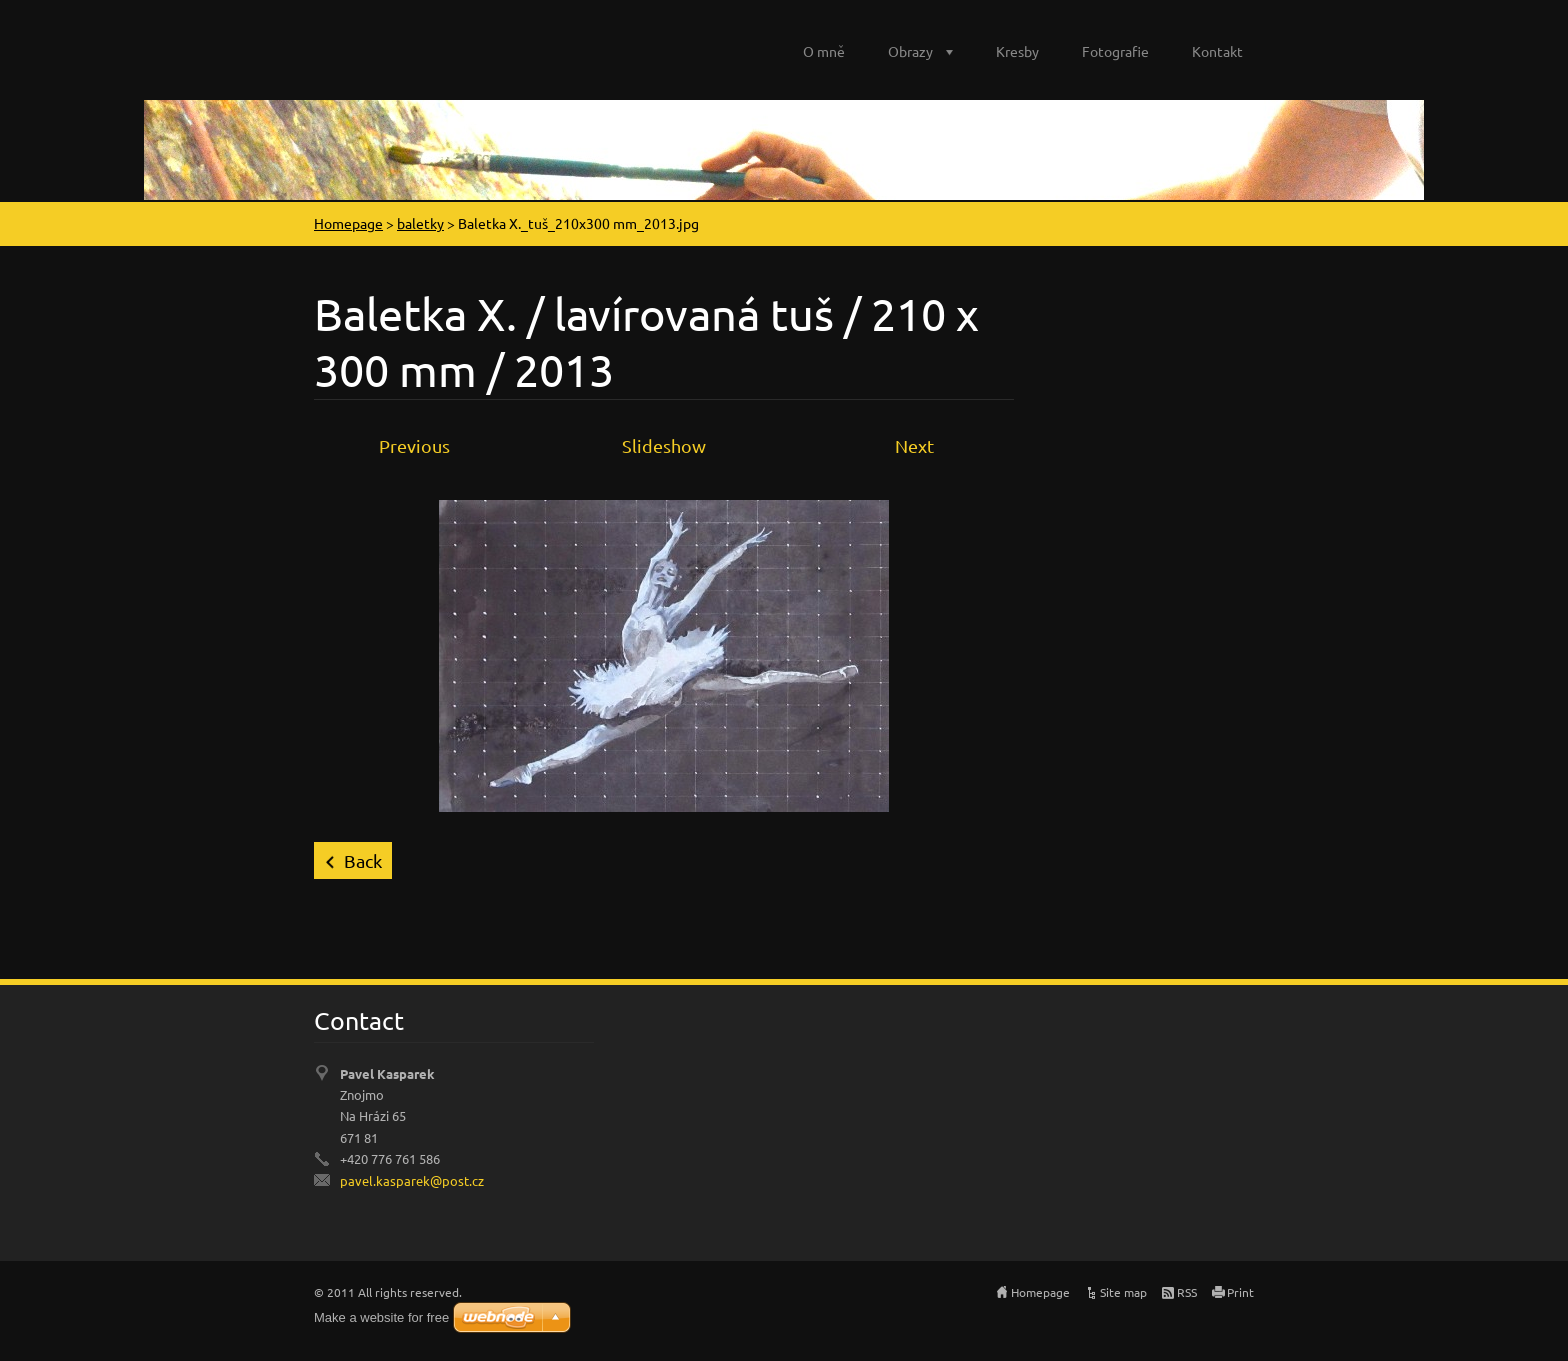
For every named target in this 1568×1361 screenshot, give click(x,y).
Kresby (1017, 51)
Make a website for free (381, 1317)
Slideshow (664, 445)
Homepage (348, 223)
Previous (414, 445)
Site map (1123, 1292)
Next (914, 445)
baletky (420, 223)
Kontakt (1217, 51)
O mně (824, 51)
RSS (1187, 1292)
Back (363, 860)
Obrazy (910, 51)
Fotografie (1115, 51)
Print (1240, 1292)
